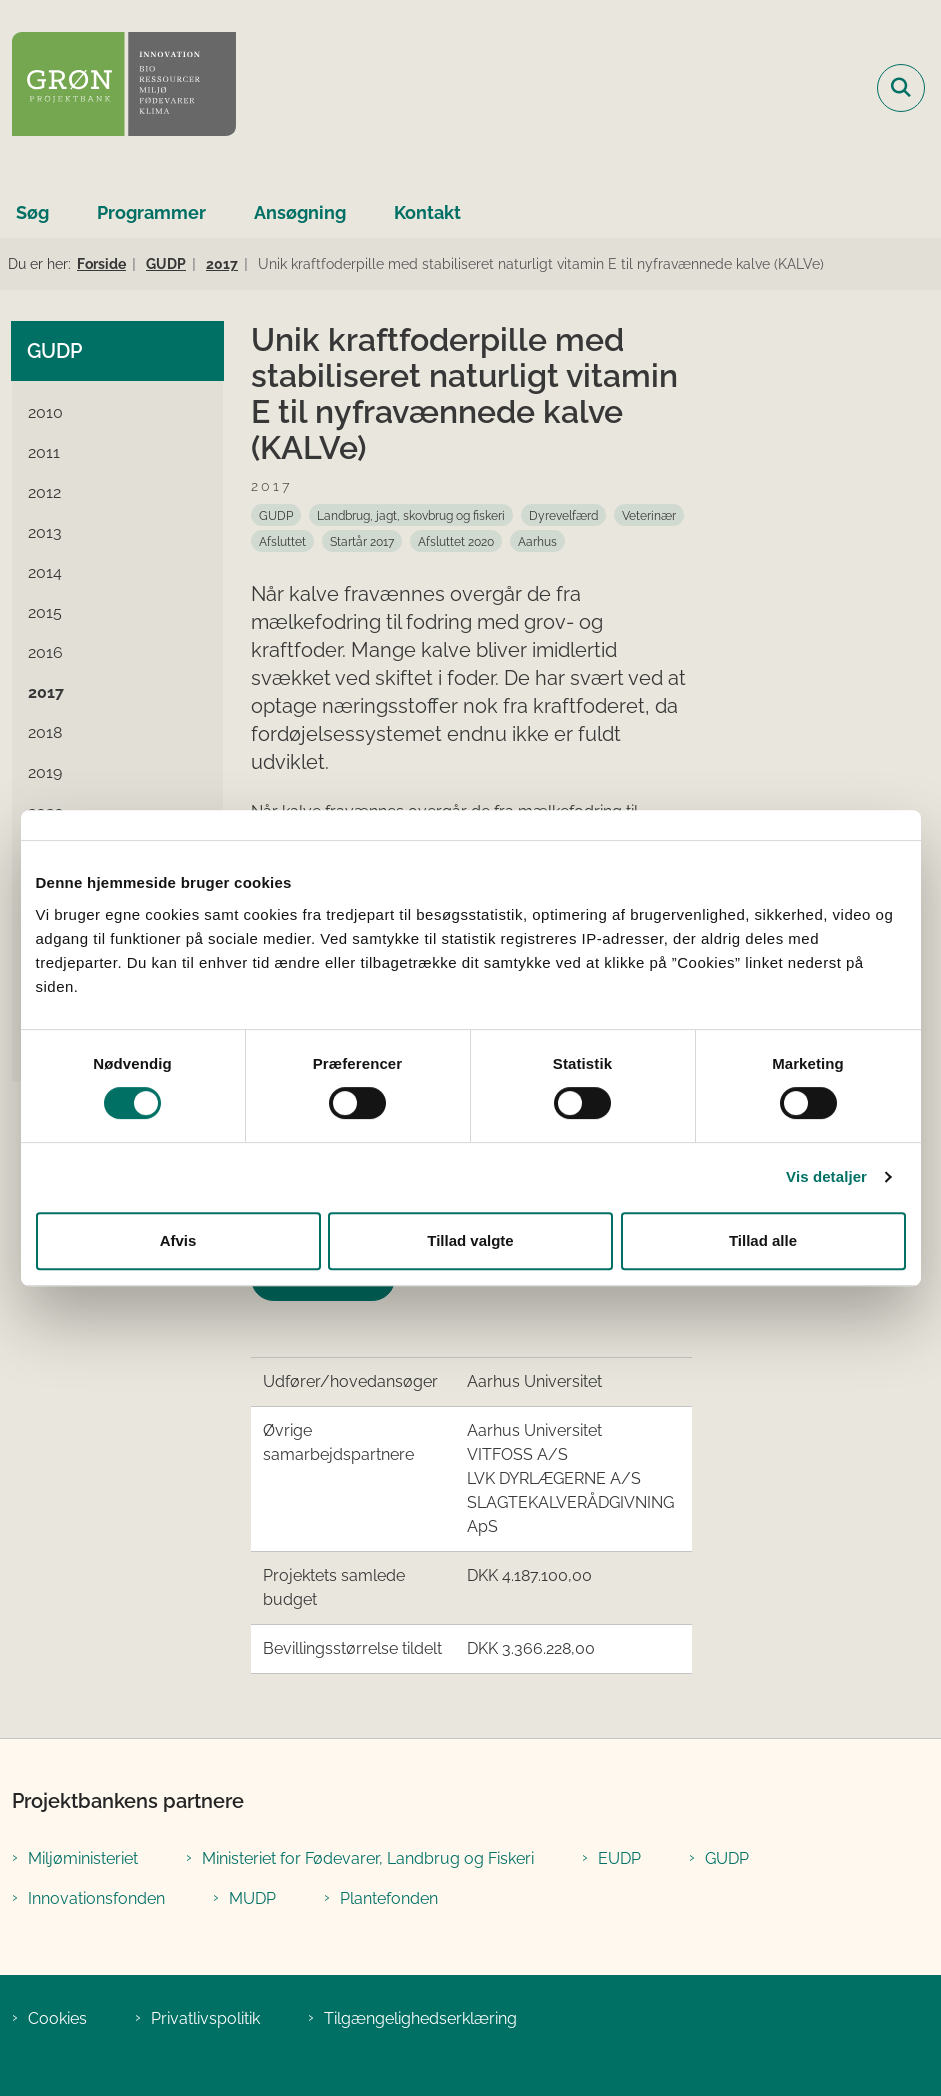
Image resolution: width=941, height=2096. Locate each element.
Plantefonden (389, 1898)
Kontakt (427, 212)
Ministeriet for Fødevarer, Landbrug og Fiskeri (368, 1858)
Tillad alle (763, 1240)
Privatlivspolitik (205, 2018)
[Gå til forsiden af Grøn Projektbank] (118, 87)
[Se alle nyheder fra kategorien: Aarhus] (537, 541)
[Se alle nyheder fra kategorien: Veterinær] (649, 515)
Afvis (178, 1240)
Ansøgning (300, 212)
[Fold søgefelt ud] (901, 88)
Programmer (151, 212)
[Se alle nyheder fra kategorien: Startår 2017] (362, 541)
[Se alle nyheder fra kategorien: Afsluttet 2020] (456, 541)
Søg (32, 212)
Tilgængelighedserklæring (420, 2018)
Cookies (57, 2018)
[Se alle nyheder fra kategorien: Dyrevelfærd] (563, 515)
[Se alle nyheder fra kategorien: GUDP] (276, 515)
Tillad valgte (470, 1240)
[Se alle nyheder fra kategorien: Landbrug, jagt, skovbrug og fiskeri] (411, 515)
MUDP (252, 1898)
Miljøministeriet (83, 1858)
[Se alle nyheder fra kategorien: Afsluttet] (282, 541)
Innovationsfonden (96, 1898)
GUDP (727, 1858)
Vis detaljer (826, 1176)
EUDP (619, 1858)
